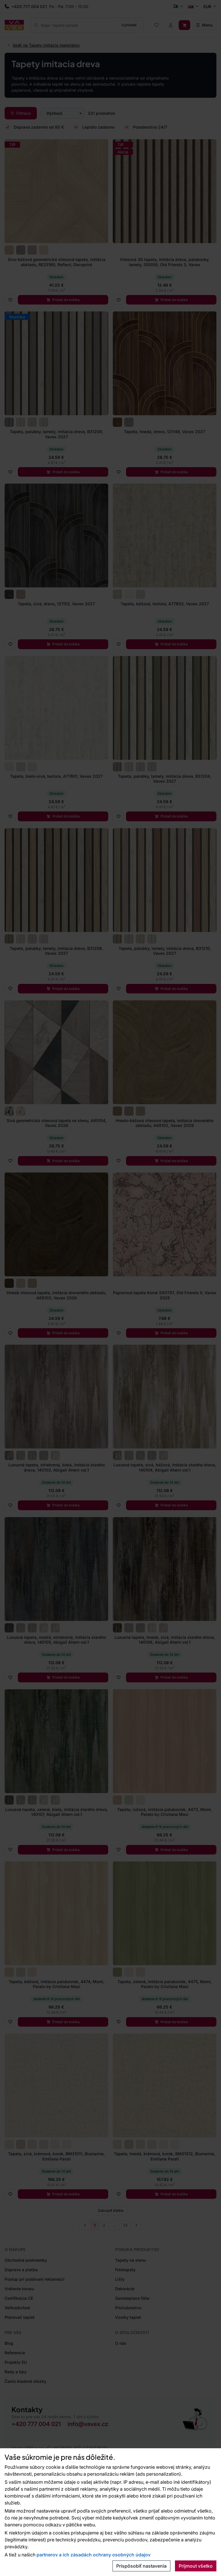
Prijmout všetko (196, 2566)
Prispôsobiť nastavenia (141, 2566)
